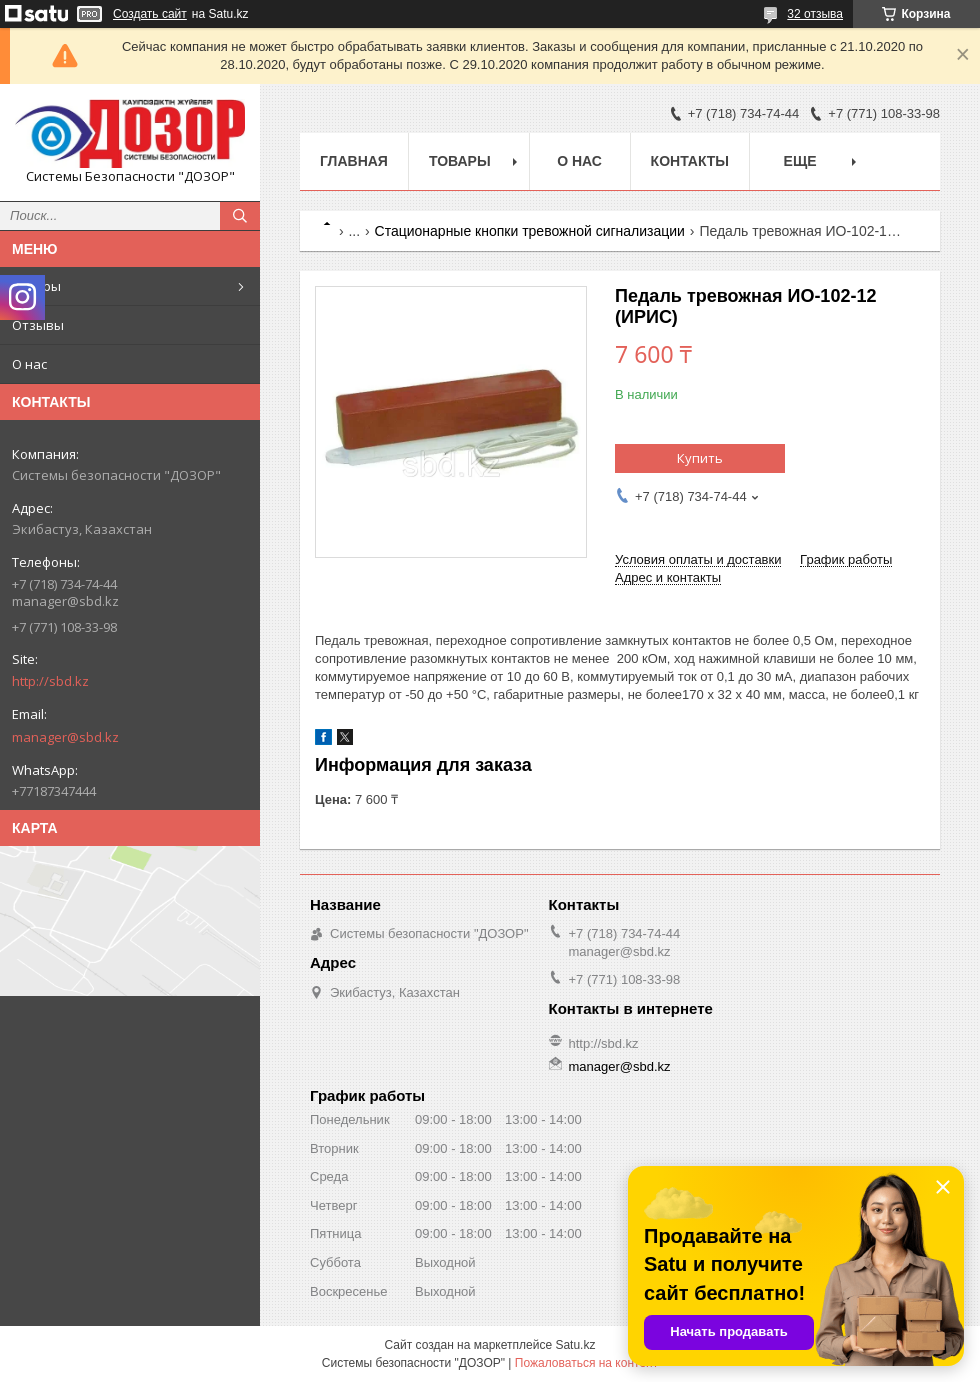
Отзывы (38, 325)
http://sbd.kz (50, 681)
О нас (29, 364)
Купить (700, 458)
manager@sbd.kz (65, 737)
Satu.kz (575, 1345)
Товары (36, 286)
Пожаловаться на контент (586, 1363)
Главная (354, 161)
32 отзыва (815, 14)
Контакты (690, 161)
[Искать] (240, 216)
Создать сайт (150, 14)
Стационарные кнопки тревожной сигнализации (530, 231)
